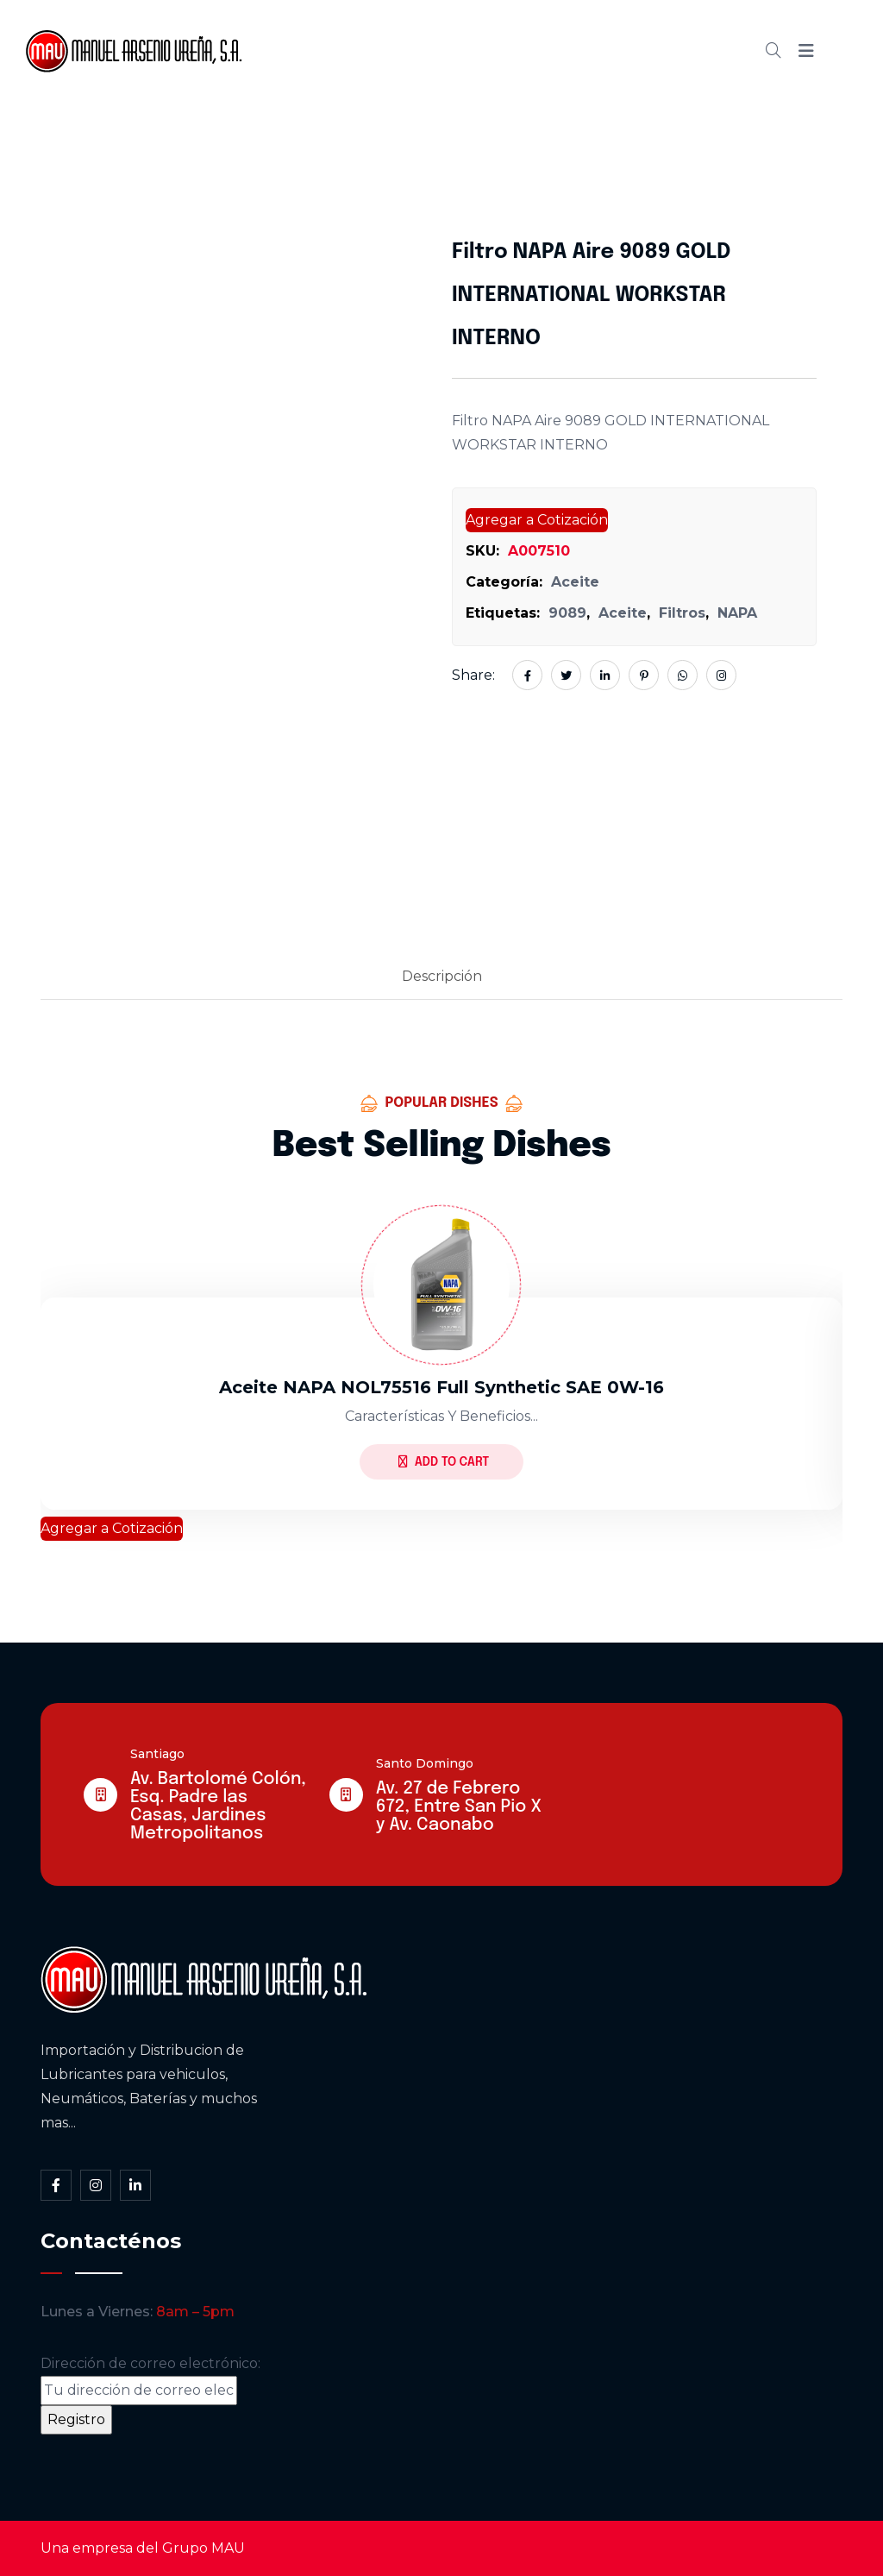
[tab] (442, 977)
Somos (408, 51)
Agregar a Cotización (537, 520)
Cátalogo (499, 51)
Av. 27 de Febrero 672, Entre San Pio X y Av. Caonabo (459, 1807)
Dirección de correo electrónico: (150, 2380)
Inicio (331, 51)
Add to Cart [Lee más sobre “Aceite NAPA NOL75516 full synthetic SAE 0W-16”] (443, 1461)
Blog (581, 51)
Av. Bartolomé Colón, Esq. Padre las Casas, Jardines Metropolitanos (218, 1806)
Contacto (663, 51)
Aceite (575, 582)
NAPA (737, 613)
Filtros (682, 613)
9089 (567, 613)
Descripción (442, 976)
